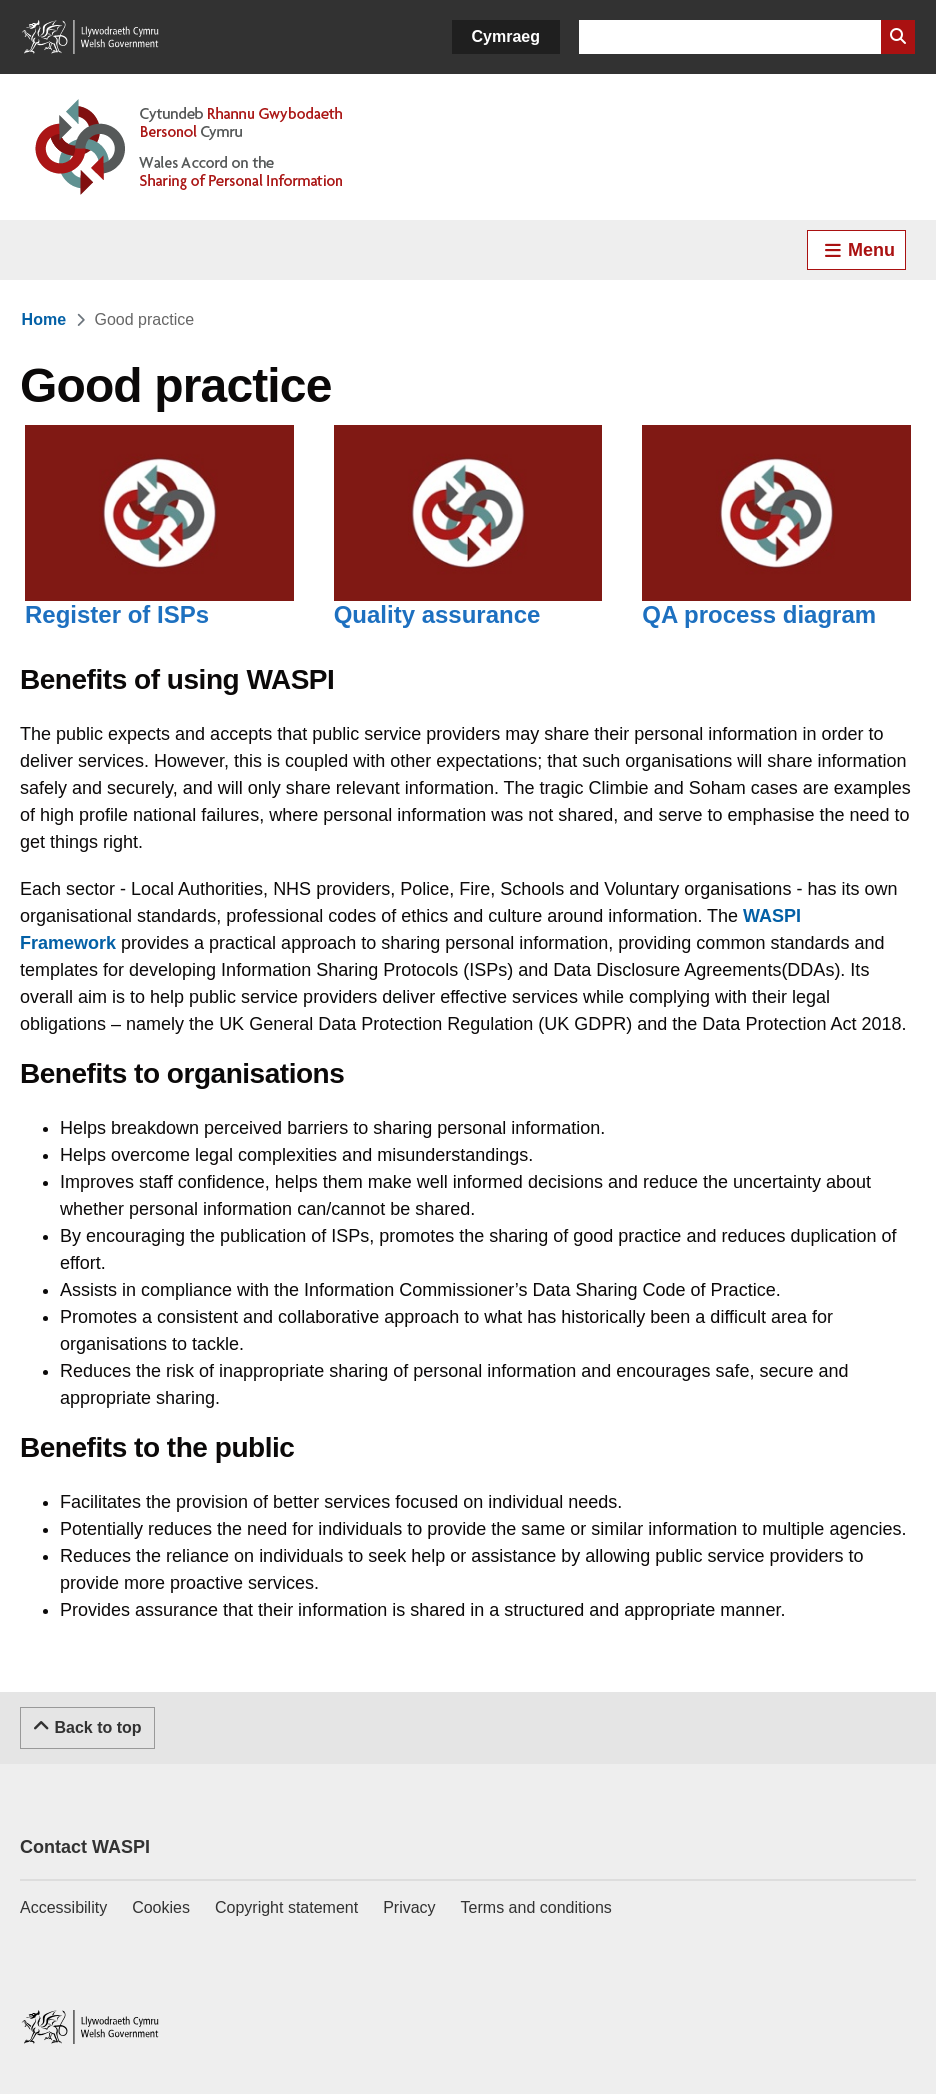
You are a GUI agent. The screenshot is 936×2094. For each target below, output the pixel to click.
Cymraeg (506, 36)
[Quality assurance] (468, 542)
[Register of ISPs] (159, 542)
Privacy (409, 1907)
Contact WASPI (85, 1847)
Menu (859, 250)
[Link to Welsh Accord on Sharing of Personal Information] (218, 147)
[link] (44, 319)
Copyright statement (286, 1907)
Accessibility (63, 1907)
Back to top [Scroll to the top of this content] (87, 1726)
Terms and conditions (536, 1907)
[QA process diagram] (776, 542)
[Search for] (730, 37)
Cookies (161, 1907)
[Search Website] (898, 37)
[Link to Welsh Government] (90, 37)
